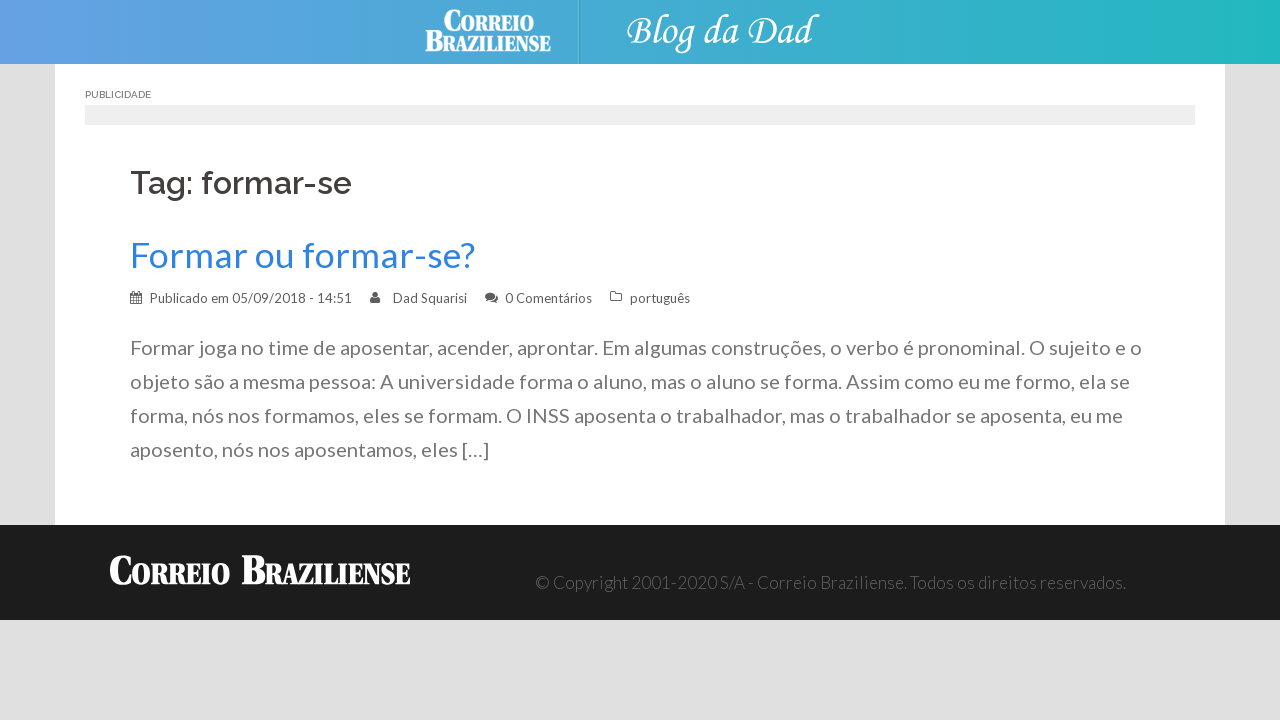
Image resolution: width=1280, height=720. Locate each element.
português (660, 298)
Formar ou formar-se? (302, 254)
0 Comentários (548, 298)
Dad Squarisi (430, 298)
